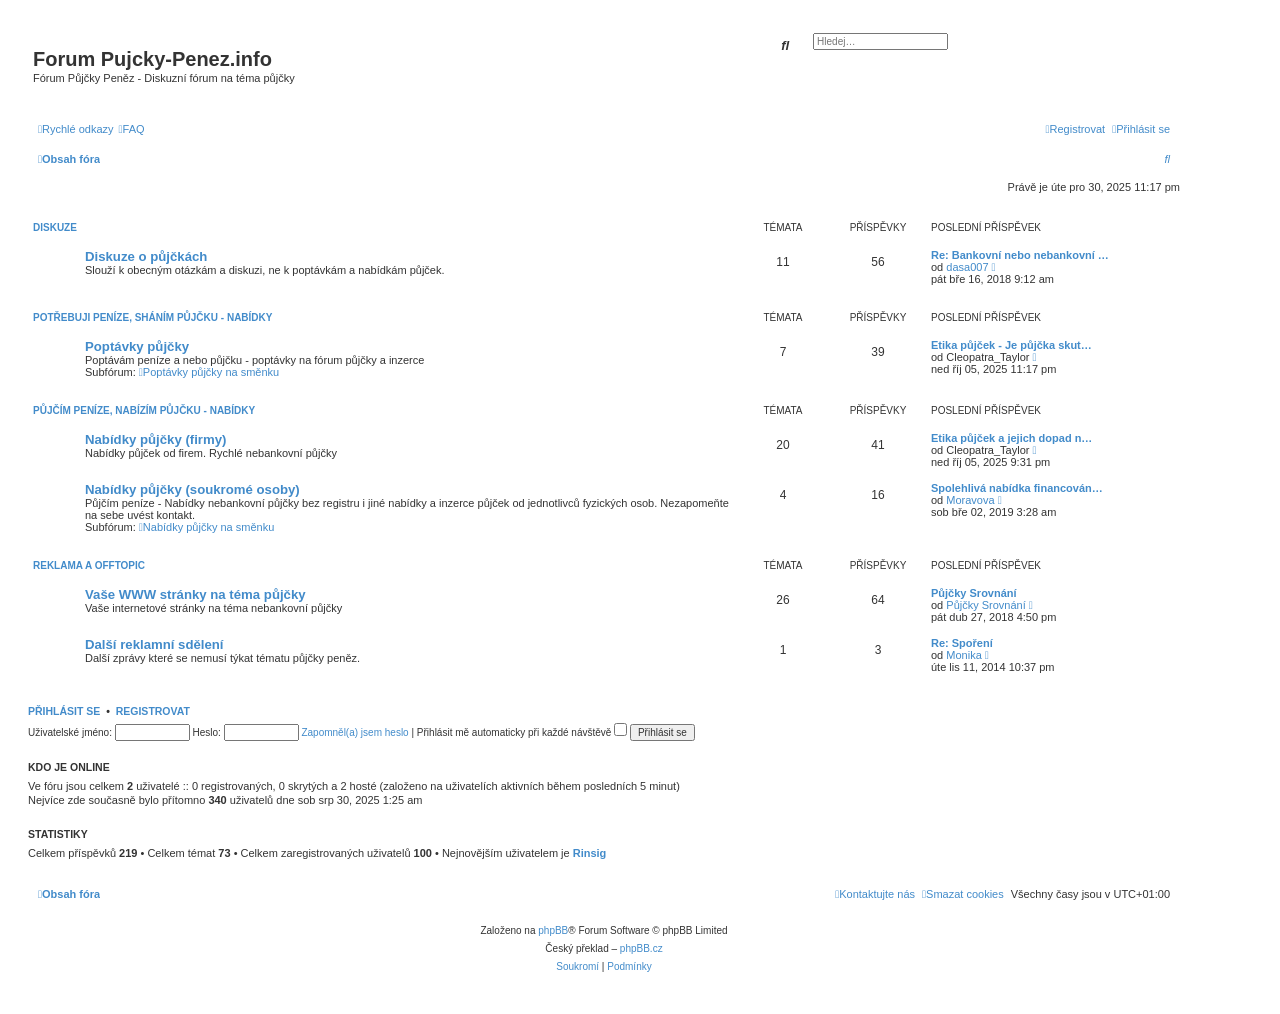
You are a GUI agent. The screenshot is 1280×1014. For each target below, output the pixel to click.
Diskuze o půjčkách (146, 256)
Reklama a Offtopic (89, 565)
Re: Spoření (962, 643)
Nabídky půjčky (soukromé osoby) (192, 489)
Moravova (970, 500)
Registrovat (153, 711)
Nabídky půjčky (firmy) (155, 439)
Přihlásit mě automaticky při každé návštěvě (522, 732)
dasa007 (967, 267)
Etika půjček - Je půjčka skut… (1011, 345)
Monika (963, 655)
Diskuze (55, 227)
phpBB (553, 930)
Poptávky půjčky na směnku (209, 372)
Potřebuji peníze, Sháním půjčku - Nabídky (152, 317)
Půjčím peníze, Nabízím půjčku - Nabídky (144, 410)
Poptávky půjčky (137, 346)
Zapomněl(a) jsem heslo (354, 732)
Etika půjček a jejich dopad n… (1011, 438)
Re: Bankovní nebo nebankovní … (1020, 255)
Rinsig (590, 853)
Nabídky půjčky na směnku (206, 527)
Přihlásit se (64, 711)
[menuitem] (132, 129)
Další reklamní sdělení (154, 644)
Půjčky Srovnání (974, 593)
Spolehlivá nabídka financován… (1017, 488)
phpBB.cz (641, 948)
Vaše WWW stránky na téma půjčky (195, 594)
